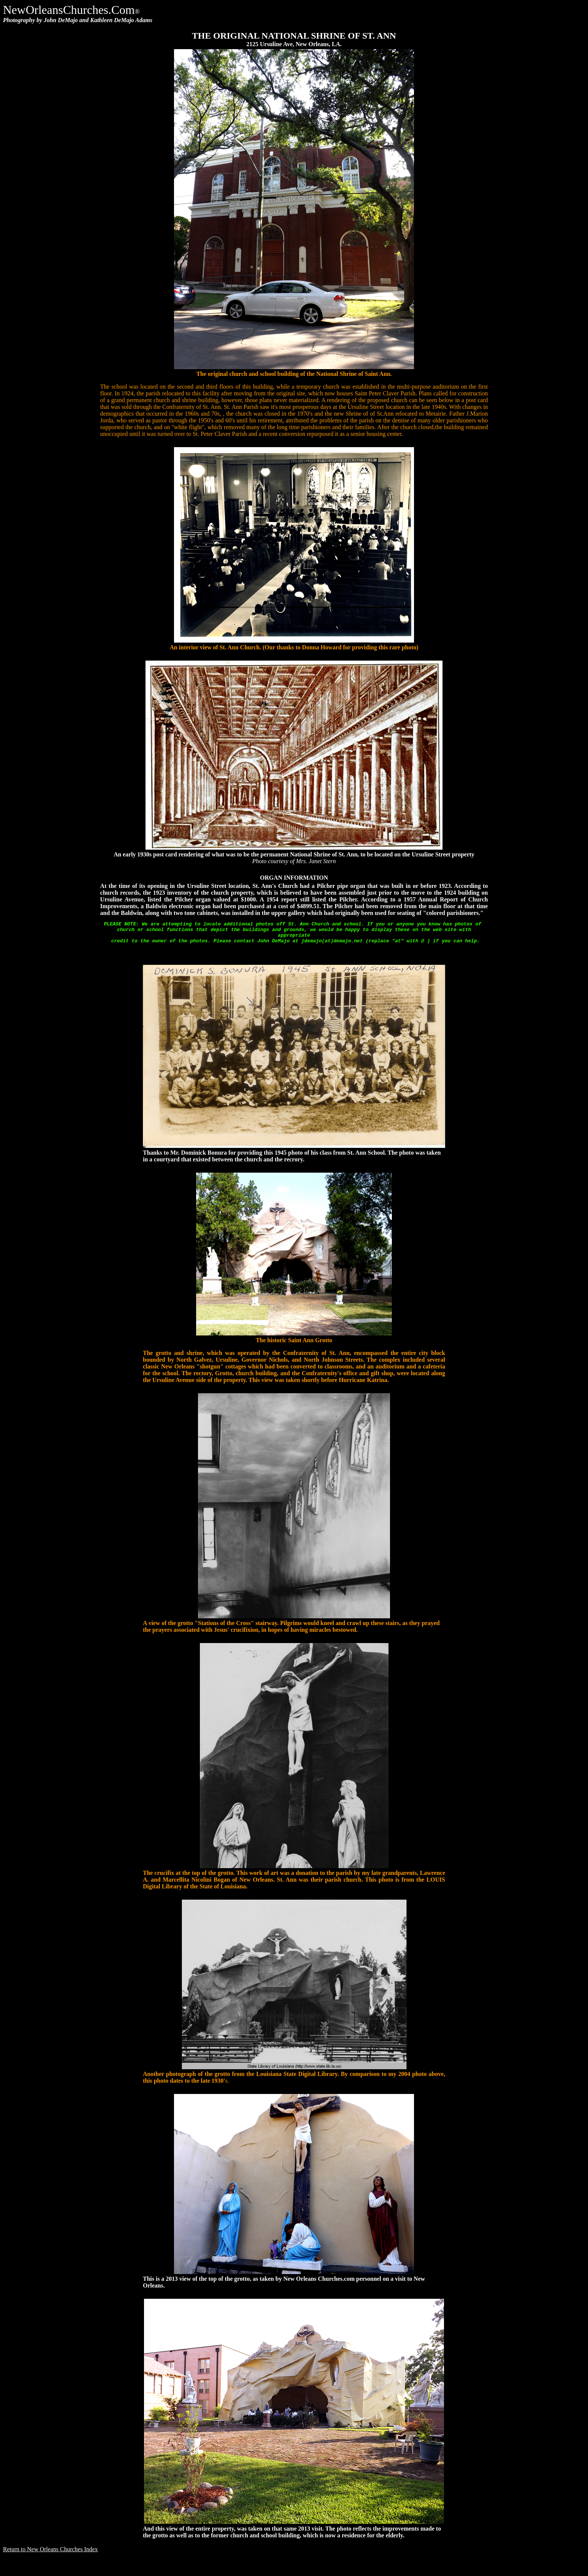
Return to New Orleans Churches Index (50, 2553)
